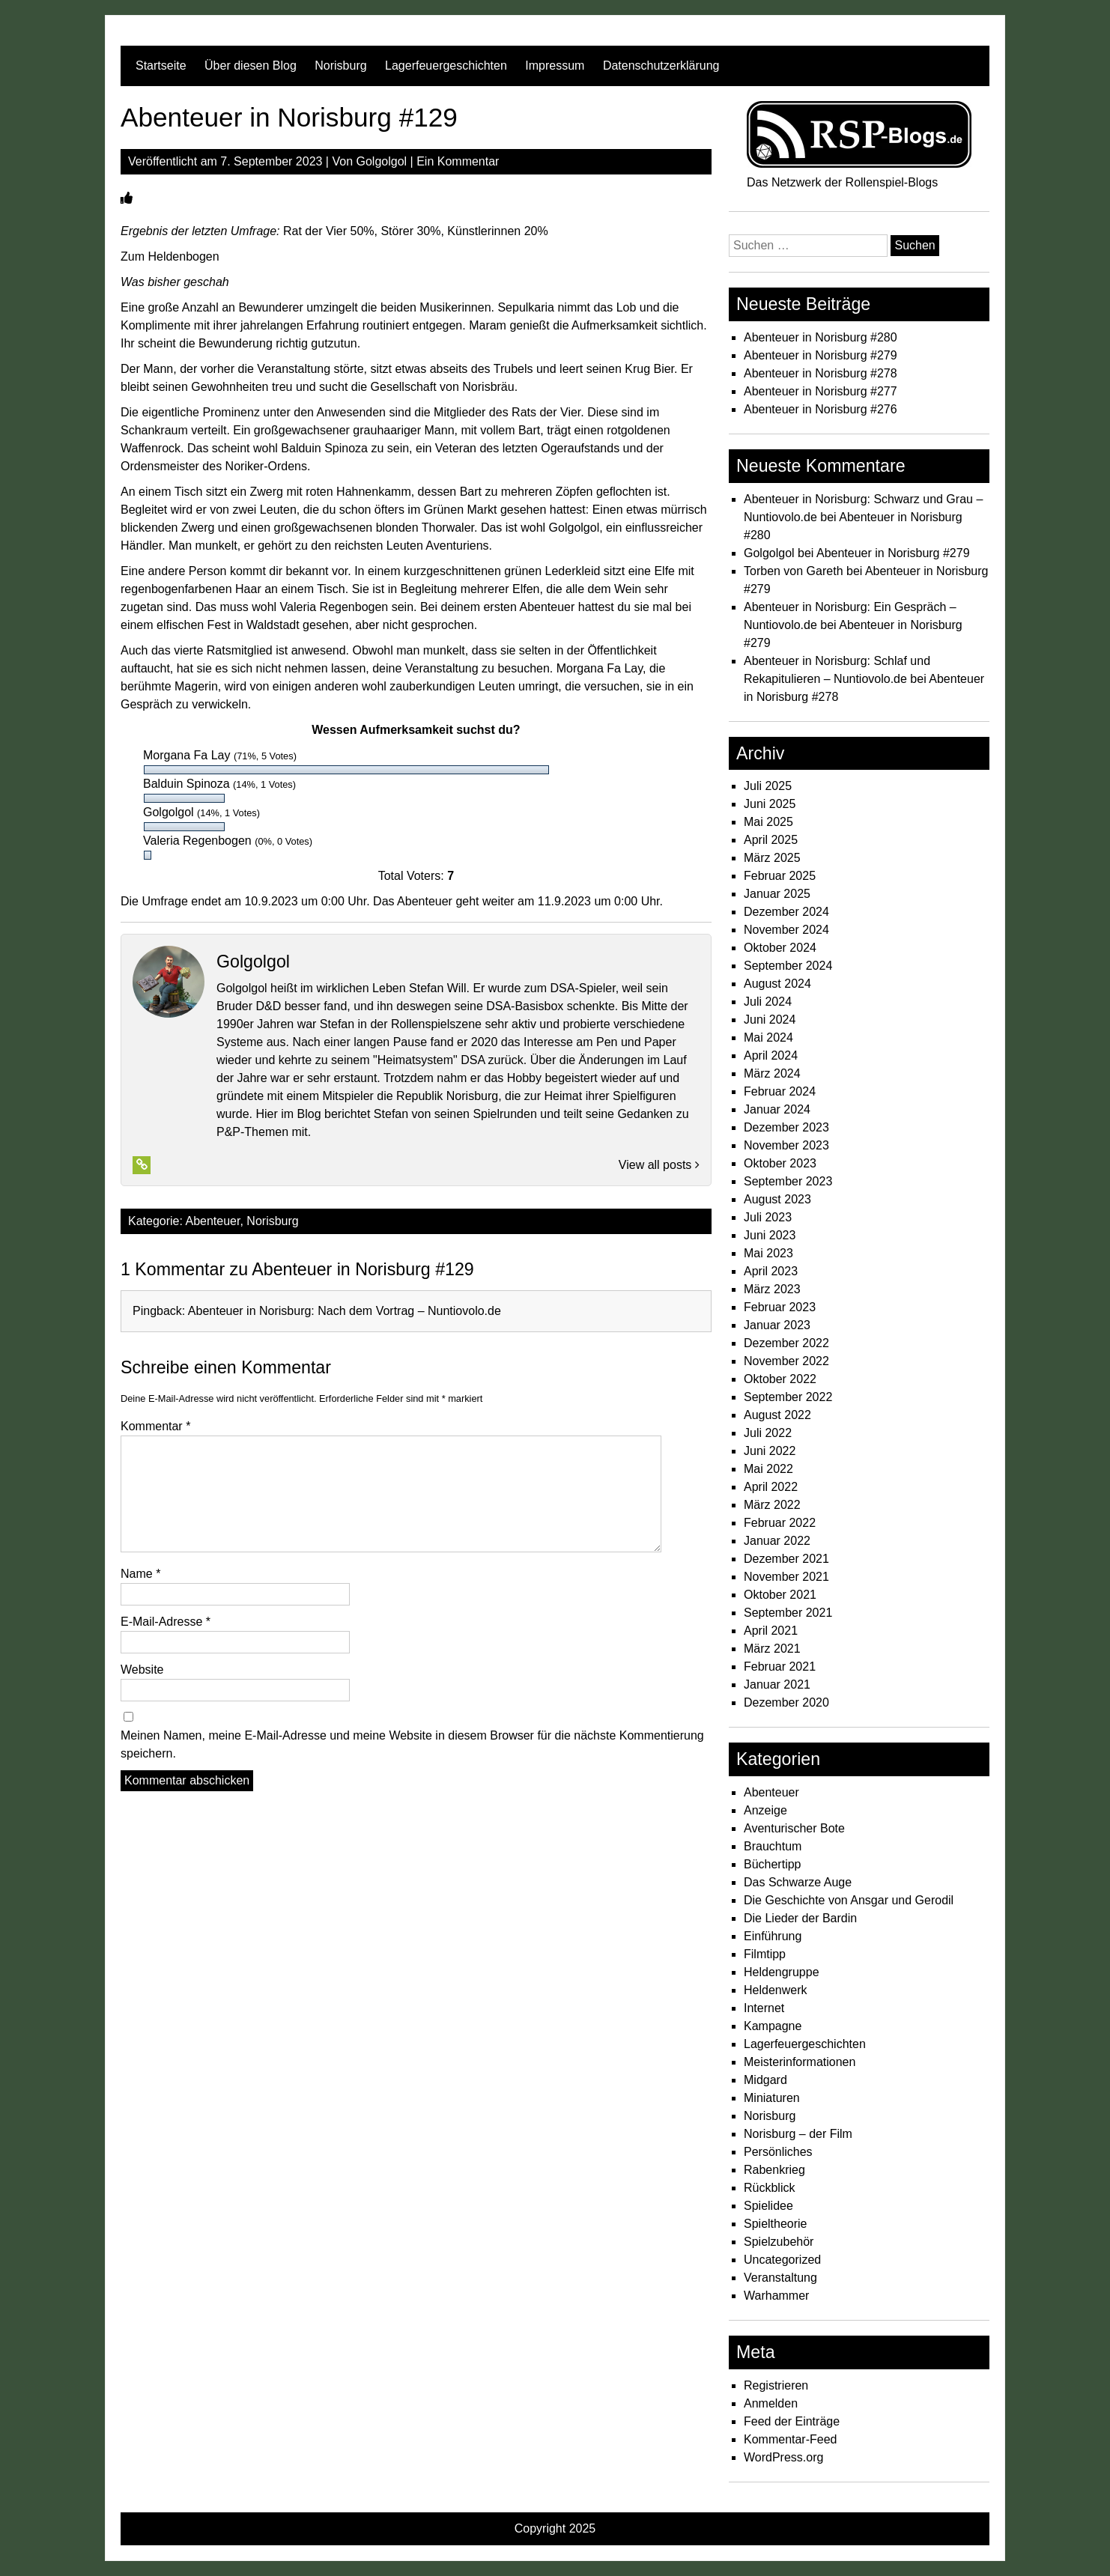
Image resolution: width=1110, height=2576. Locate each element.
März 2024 (772, 1073)
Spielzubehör (778, 2241)
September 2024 (788, 965)
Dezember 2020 (786, 1702)
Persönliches (778, 2151)
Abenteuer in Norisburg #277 (820, 391)
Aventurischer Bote (794, 1828)
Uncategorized (782, 2259)
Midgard (765, 2080)
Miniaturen (772, 2098)
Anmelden (771, 2403)
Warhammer (776, 2295)
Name (140, 1573)
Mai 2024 (768, 1037)
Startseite (161, 65)
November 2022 (786, 1361)
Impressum (554, 65)
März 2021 (772, 1648)
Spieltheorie (775, 2223)
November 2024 (786, 929)
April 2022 (771, 1486)
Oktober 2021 (780, 1594)
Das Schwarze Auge (798, 1882)
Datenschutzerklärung (661, 65)
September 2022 (788, 1397)
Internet (764, 2008)
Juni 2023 (769, 1235)
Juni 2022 (769, 1451)
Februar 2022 (780, 1522)
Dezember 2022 (786, 1343)
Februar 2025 (780, 875)
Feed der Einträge (792, 2421)
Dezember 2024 (786, 911)
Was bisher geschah (175, 282)
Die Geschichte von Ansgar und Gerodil (848, 1900)
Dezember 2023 (786, 1127)
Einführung (772, 1936)
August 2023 (777, 1199)
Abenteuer (213, 1221)
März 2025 (772, 857)
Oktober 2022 (780, 1379)
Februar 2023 (780, 1307)
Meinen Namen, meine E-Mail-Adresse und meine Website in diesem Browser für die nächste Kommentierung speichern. (412, 1744)
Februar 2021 (780, 1666)
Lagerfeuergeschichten (446, 65)
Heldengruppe (781, 1972)
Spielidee (768, 2205)
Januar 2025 (777, 893)
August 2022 (777, 1415)
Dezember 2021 (786, 1558)
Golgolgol (382, 161)
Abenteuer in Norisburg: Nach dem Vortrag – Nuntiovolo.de (344, 1310)
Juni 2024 (769, 1019)
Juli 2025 (768, 786)
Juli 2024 (768, 1001)
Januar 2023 (777, 1325)
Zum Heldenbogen (170, 256)
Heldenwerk (775, 1990)
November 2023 (786, 1145)
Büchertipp (772, 1864)
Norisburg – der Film (798, 2133)
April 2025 (771, 839)
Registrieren (776, 2385)
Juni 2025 (769, 804)
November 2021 (786, 1576)
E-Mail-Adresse (165, 1621)
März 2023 (772, 1289)
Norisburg (340, 65)
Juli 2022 (768, 1433)
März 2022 (772, 1504)
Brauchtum (772, 1846)
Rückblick (769, 2187)
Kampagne (772, 2026)
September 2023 (788, 1181)
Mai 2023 (768, 1253)
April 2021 (771, 1630)
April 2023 (771, 1271)
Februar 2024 (780, 1091)
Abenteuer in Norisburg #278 (820, 373)
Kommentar (155, 1426)
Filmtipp (765, 1954)
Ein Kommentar (457, 161)
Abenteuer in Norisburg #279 (820, 355)
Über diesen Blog (250, 65)
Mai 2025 (768, 821)
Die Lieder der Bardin (800, 1918)
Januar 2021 (777, 1684)
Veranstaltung (780, 2277)
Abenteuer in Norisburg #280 (820, 337)
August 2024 (777, 983)
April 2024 (771, 1055)
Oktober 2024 (780, 947)
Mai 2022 (768, 1468)
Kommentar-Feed (790, 2439)
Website (142, 1669)
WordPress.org (783, 2457)
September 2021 (788, 1612)
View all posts (659, 1164)
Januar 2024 (777, 1109)
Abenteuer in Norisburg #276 (820, 409)
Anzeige (765, 1810)
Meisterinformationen (799, 2062)
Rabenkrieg (774, 2169)
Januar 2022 (777, 1540)
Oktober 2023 (780, 1163)
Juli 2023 (768, 1217)
